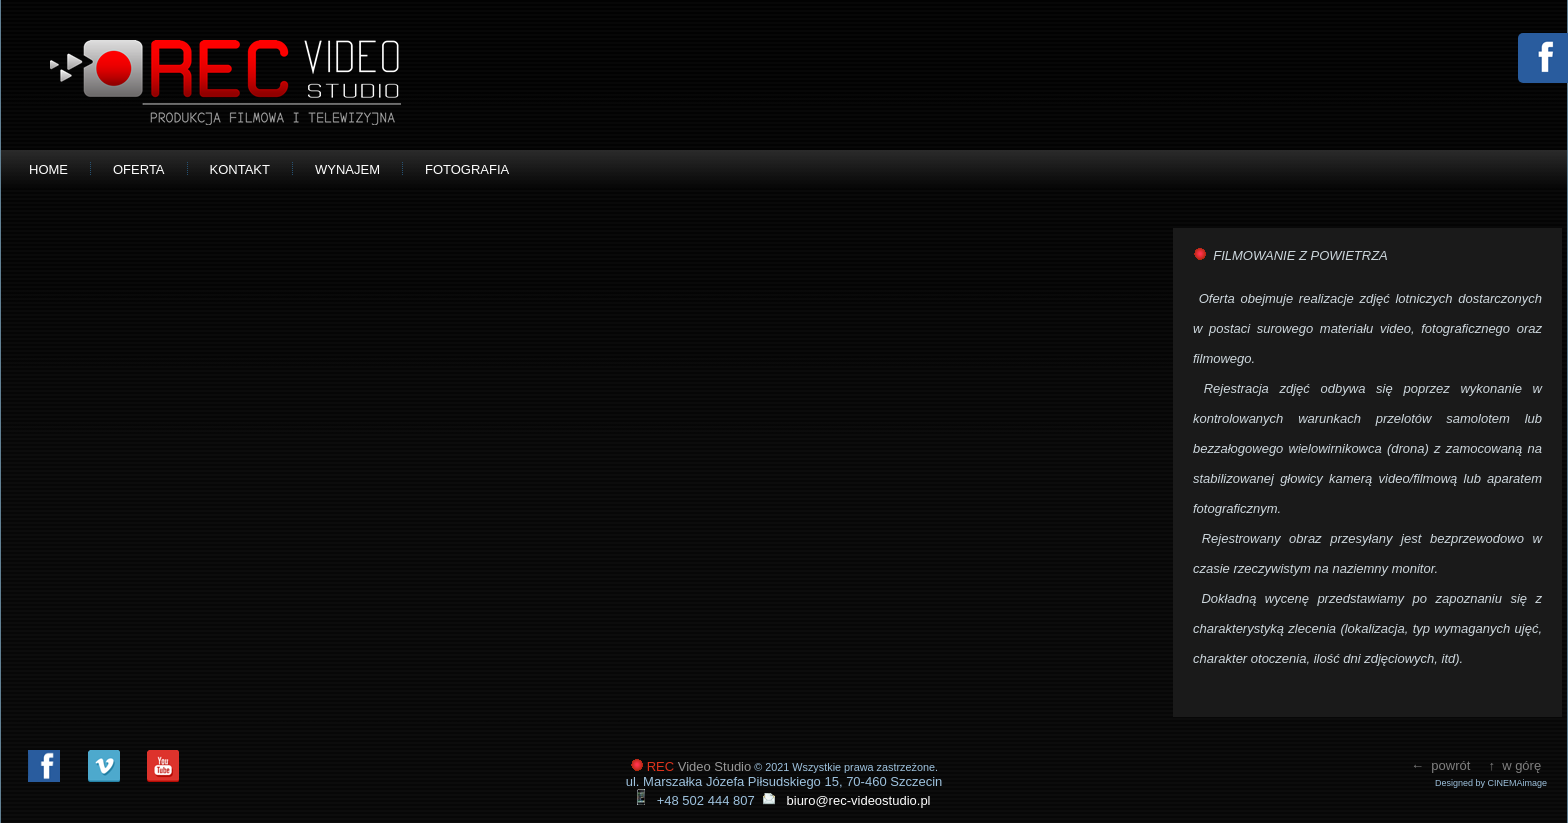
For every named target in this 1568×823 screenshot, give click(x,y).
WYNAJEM (347, 169)
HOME (48, 169)
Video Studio (699, 766)
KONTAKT (240, 169)
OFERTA (139, 169)
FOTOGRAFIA (467, 169)
